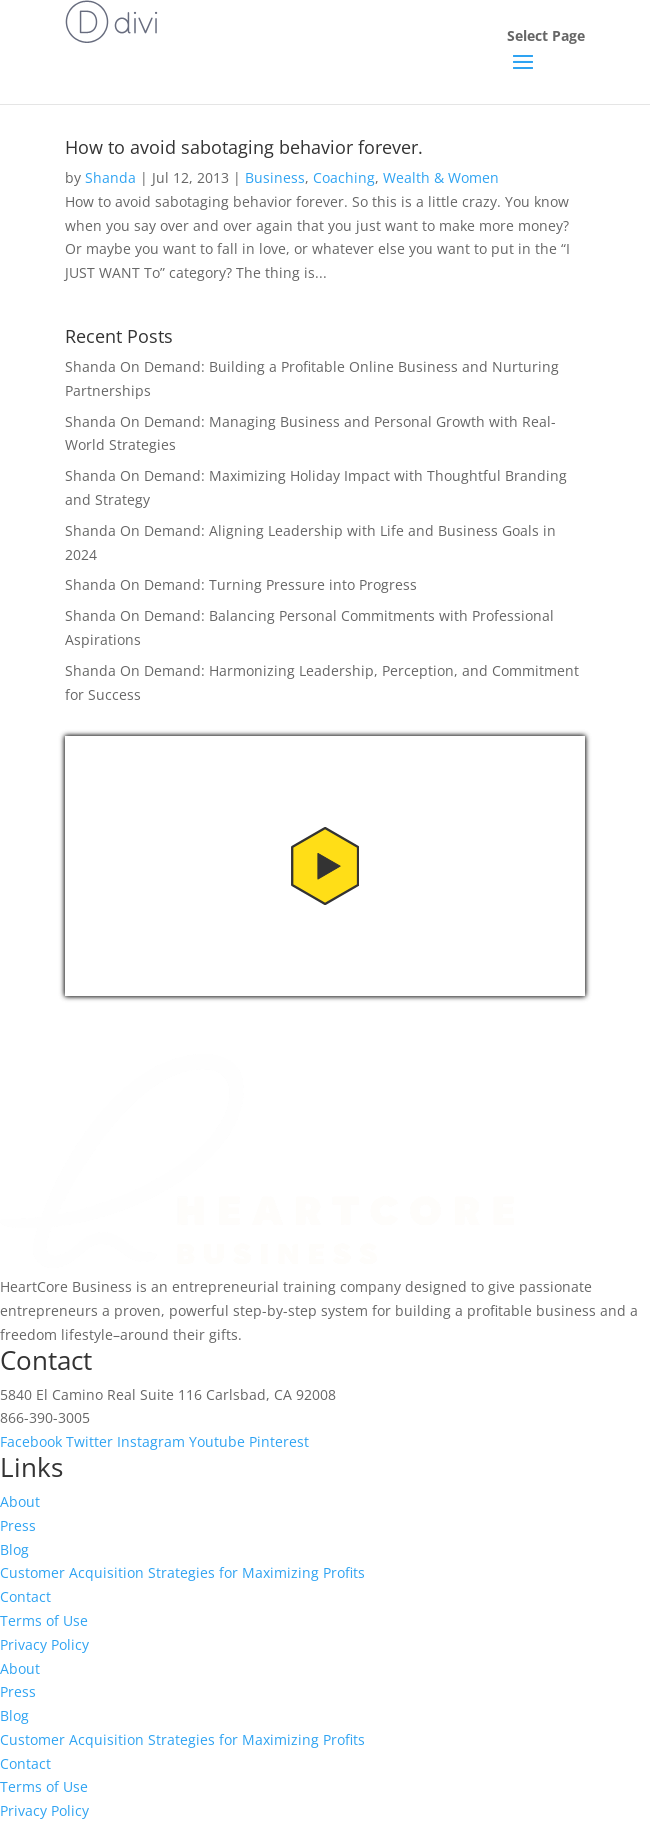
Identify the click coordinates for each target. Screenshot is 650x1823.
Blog (14, 1549)
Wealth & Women (441, 177)
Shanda (110, 177)
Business (275, 177)
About (20, 1501)
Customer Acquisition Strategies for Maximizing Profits (182, 1572)
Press (18, 1525)
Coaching (344, 177)
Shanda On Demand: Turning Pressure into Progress (241, 584)
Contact (25, 1596)
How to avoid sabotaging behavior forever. (244, 147)
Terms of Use (44, 1620)
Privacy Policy (44, 1644)
